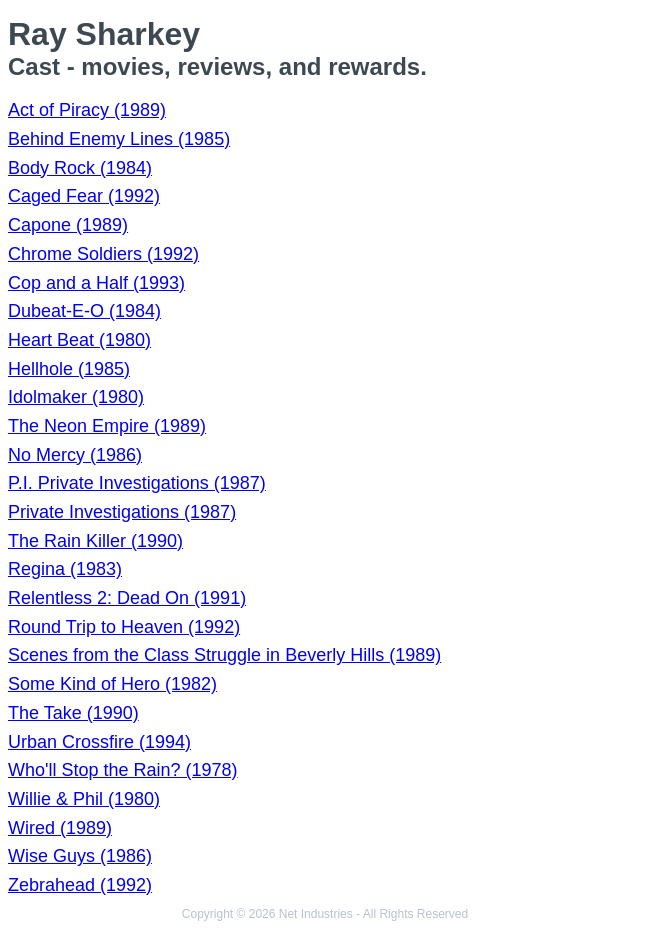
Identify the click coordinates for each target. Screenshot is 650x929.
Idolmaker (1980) (76, 397)
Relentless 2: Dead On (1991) (127, 598)
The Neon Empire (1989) (107, 426)
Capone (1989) (68, 225)
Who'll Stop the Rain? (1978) (123, 770)
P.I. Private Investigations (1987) (137, 483)
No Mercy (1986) (75, 455)
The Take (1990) (73, 713)
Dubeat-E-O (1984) (84, 311)
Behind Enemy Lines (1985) (119, 139)
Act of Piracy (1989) (87, 110)
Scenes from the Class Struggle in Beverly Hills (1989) (224, 655)
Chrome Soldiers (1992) (103, 254)
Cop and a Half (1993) (96, 283)
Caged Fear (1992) (84, 196)
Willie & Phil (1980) (84, 799)
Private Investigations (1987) (122, 512)
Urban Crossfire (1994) (99, 742)
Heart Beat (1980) (79, 340)
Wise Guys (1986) (80, 856)
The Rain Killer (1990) (95, 541)
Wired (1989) (60, 828)
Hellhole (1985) (69, 369)
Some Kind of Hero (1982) (112, 684)
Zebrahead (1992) (80, 885)
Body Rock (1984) (80, 168)
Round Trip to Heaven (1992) (124, 627)
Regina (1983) (65, 569)
